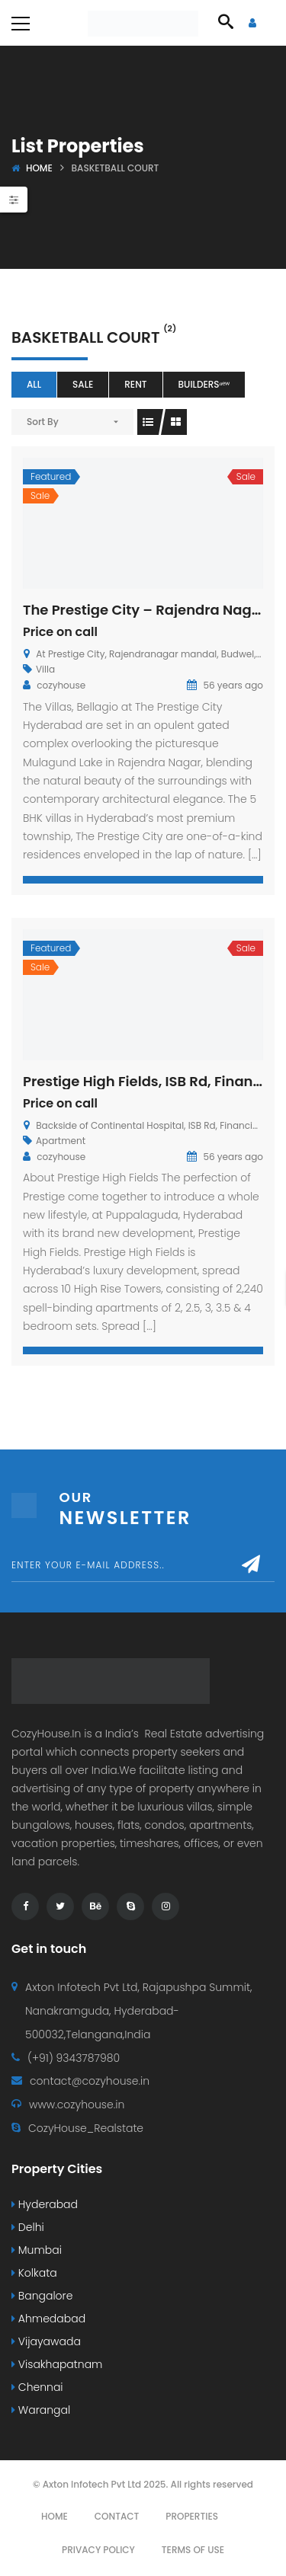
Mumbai (36, 2250)
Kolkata (34, 2272)
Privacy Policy (98, 2549)
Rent (135, 384)
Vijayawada (46, 2341)
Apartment (60, 1140)
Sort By (43, 421)
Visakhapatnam (56, 2364)
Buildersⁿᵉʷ (204, 384)
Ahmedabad (48, 2318)
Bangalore (41, 2295)
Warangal (40, 2410)
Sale (82, 384)
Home (39, 167)
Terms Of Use (193, 2549)
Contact (117, 2516)
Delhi (27, 2227)
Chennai (37, 2387)
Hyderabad (44, 2204)
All (34, 384)
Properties (191, 2516)
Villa (45, 669)
